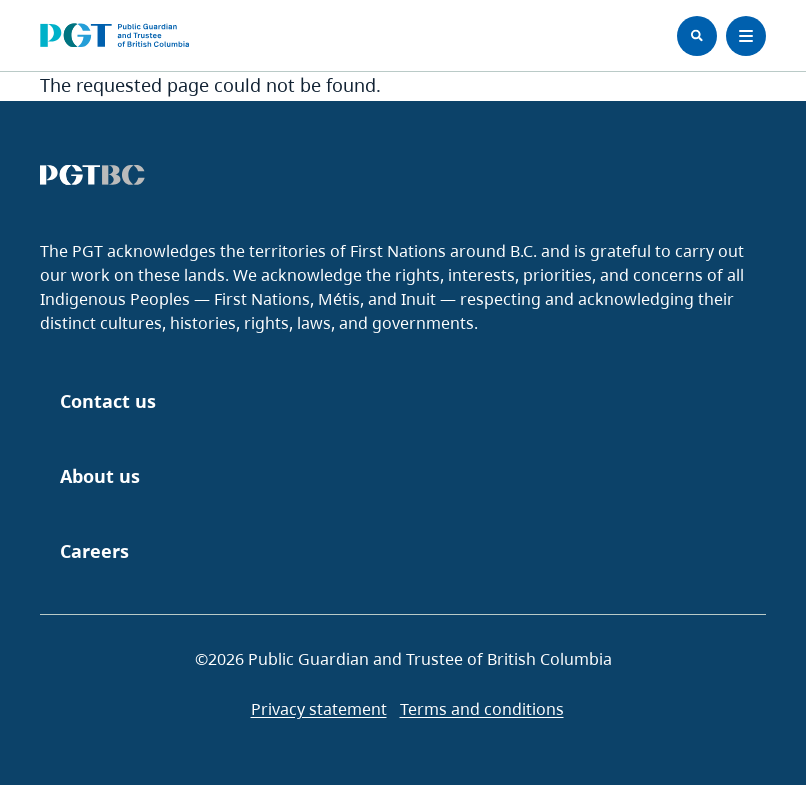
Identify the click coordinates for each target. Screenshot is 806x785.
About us (100, 476)
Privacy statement (319, 709)
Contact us (108, 401)
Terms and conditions (482, 709)
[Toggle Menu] (746, 36)
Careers (94, 551)
